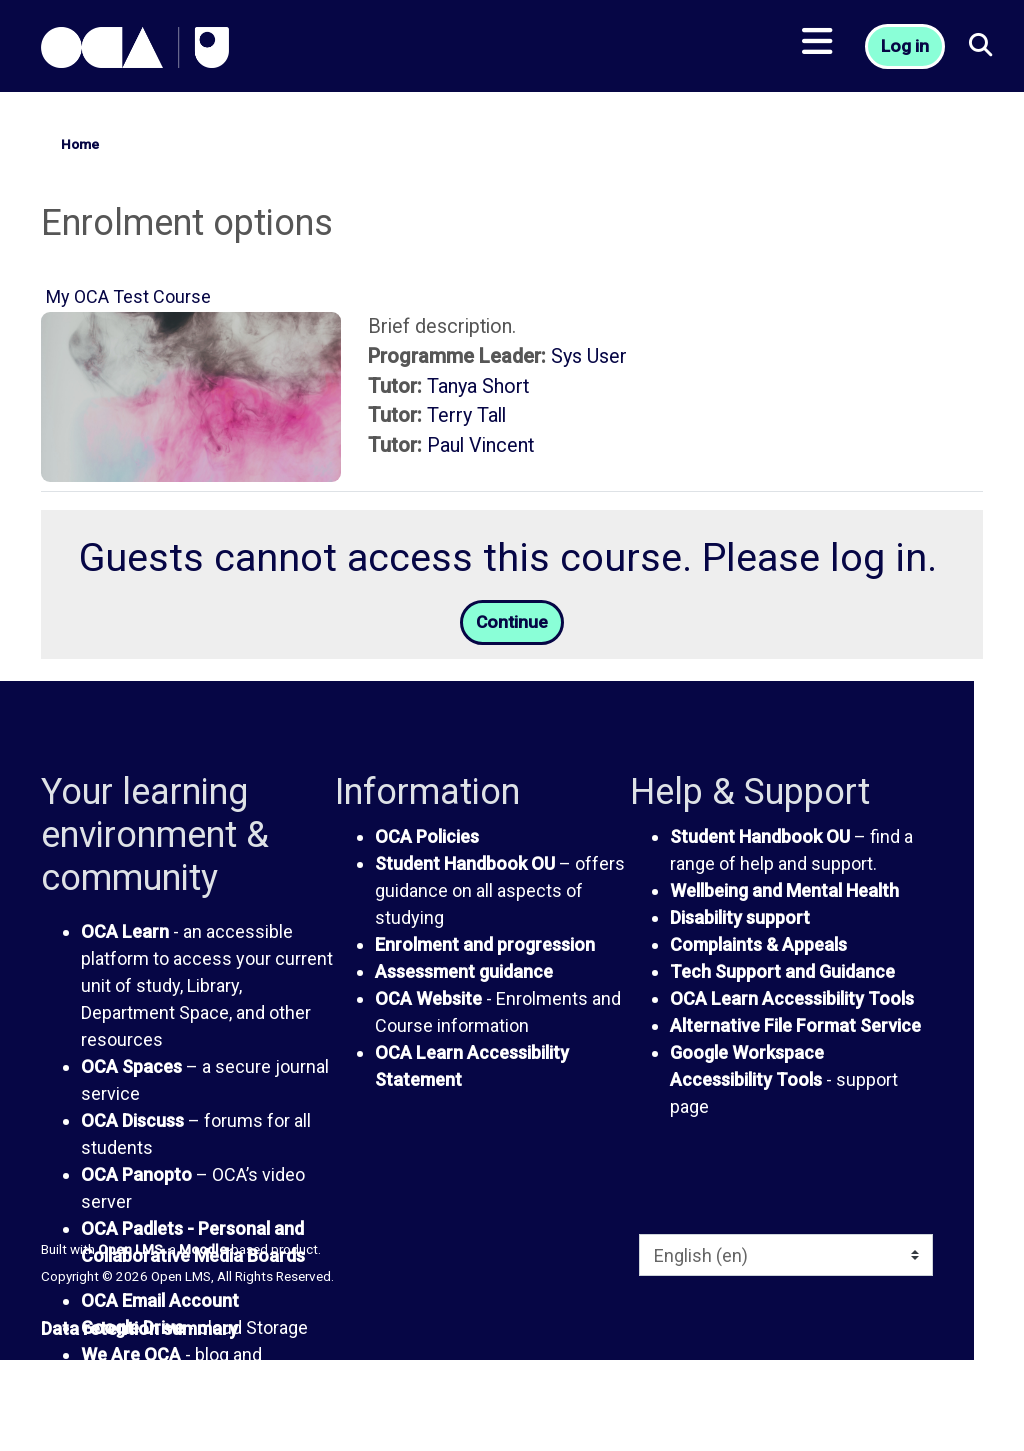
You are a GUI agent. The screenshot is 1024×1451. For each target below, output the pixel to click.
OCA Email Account (160, 1302)
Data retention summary (139, 1329)
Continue (512, 623)
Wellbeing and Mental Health (784, 891)
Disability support (740, 918)
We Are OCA (131, 1356)
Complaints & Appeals (758, 945)
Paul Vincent (480, 445)
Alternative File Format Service (795, 1026)
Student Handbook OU (465, 864)
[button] (981, 50)
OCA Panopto (136, 1176)
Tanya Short (478, 386)
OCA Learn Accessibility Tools (792, 999)
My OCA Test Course (128, 296)
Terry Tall (466, 415)
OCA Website (428, 999)
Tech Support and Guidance (782, 972)
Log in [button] (906, 50)
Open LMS (130, 1250)
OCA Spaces (131, 1068)
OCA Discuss (132, 1122)
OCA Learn (125, 933)
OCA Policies (427, 837)
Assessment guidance (464, 972)
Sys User (589, 356)
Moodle (203, 1250)
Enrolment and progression (485, 945)
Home (80, 144)
